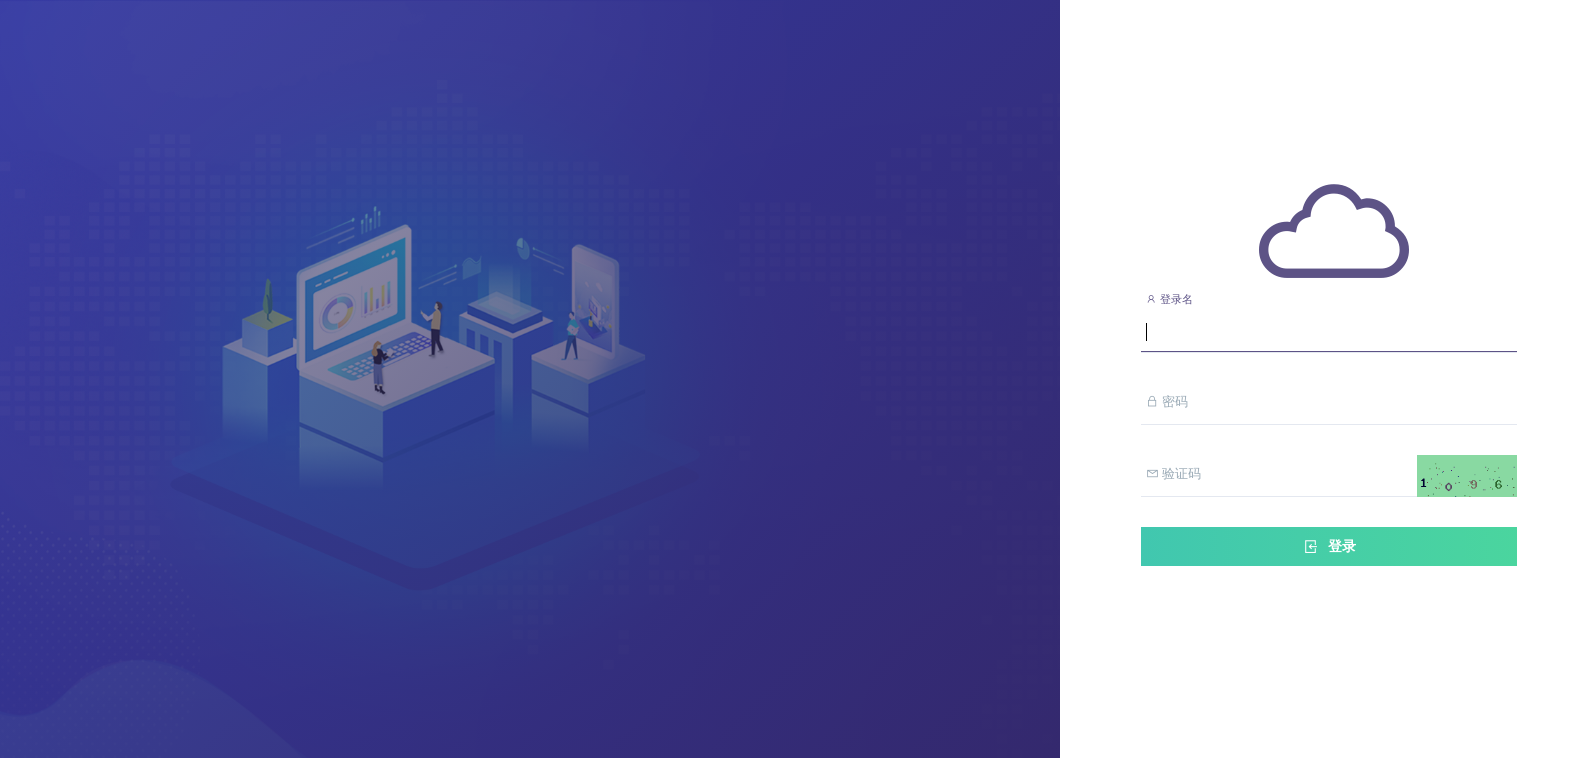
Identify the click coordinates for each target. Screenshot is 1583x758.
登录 (1329, 546)
